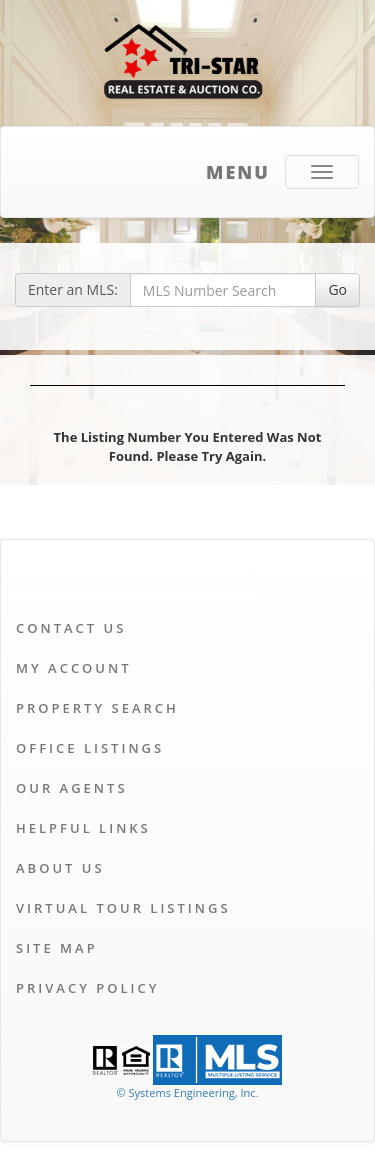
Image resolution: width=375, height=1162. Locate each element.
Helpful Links (83, 828)
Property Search (97, 708)
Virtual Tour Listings (123, 908)
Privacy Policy (87, 988)
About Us (60, 868)
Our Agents (72, 788)
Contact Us (71, 628)
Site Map (57, 948)
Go (337, 289)
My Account (74, 668)
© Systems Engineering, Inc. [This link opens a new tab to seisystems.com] (187, 1092)
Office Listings (90, 748)
